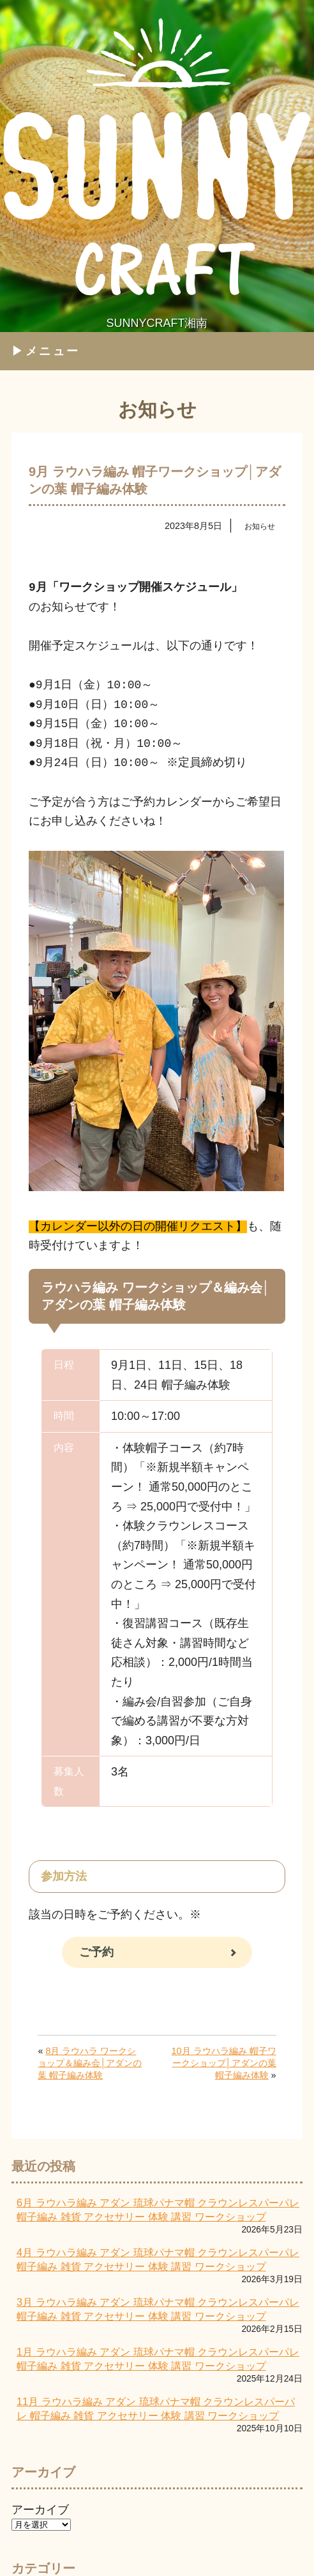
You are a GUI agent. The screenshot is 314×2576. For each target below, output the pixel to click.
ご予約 (96, 1950)
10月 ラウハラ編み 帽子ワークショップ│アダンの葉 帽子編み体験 (224, 2061)
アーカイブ (40, 2508)
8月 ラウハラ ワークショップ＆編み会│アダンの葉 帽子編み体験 (90, 2061)
